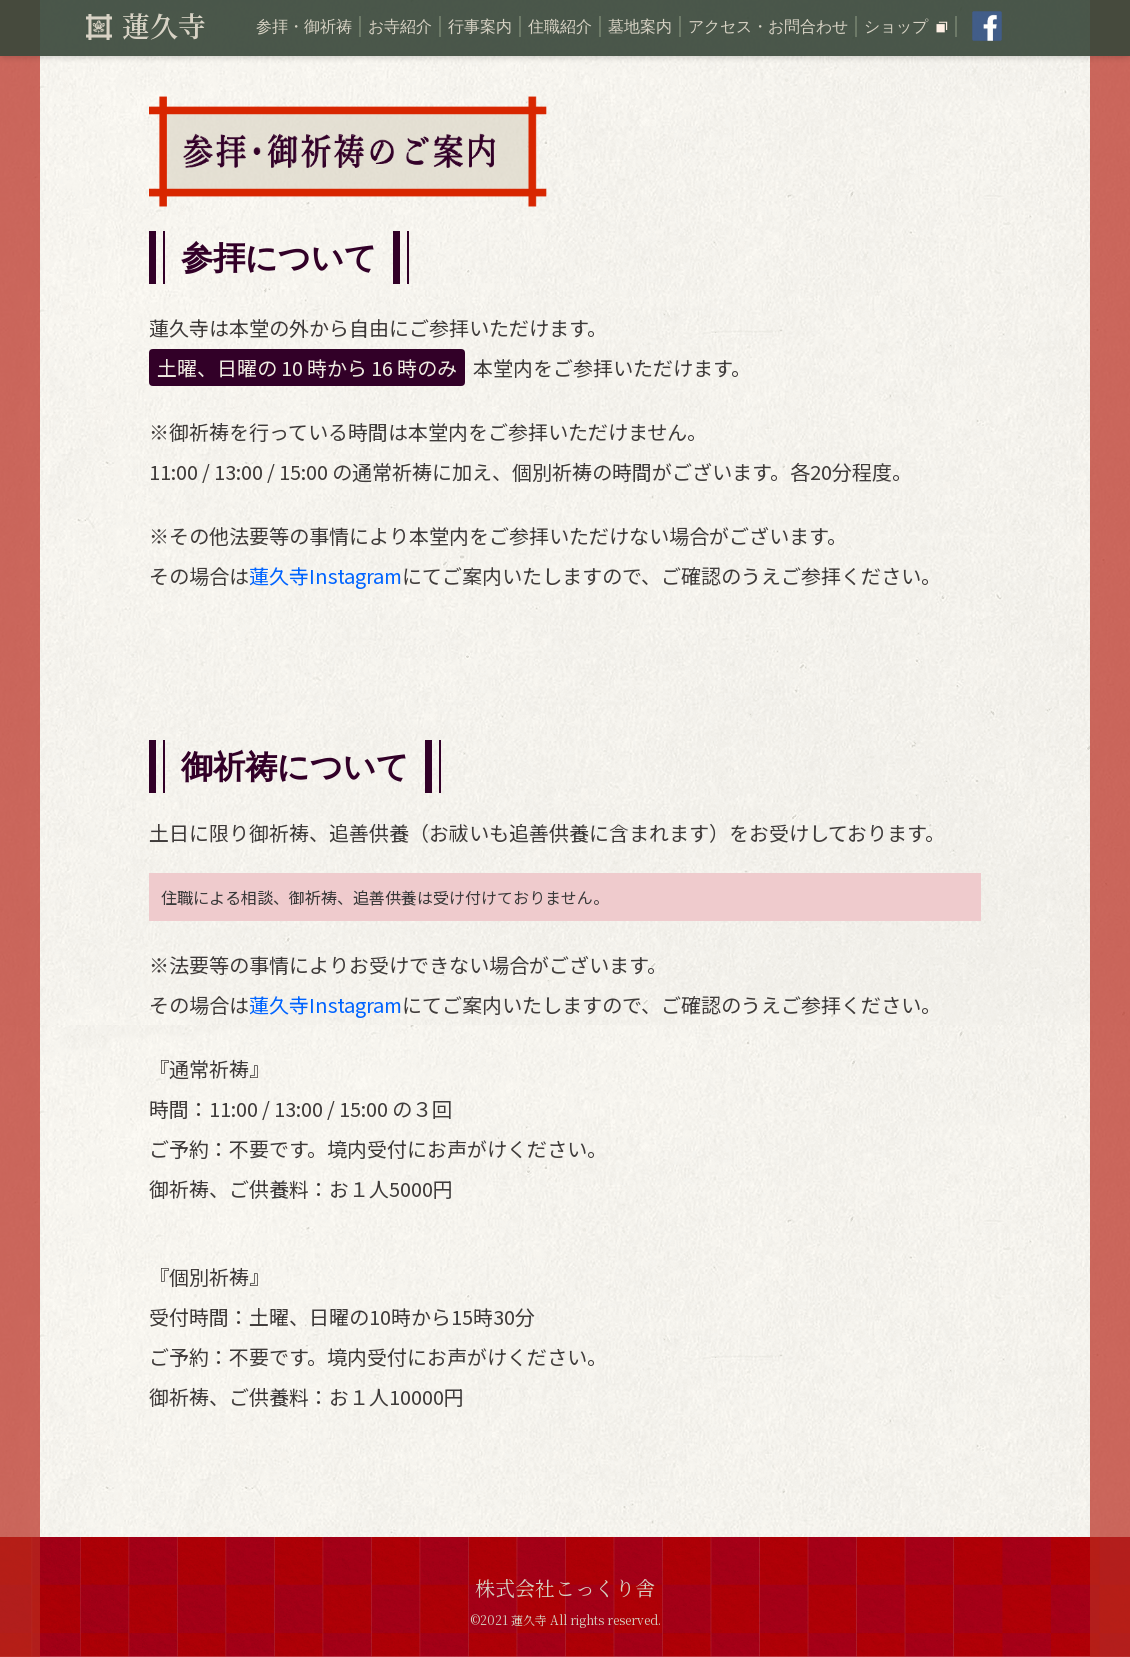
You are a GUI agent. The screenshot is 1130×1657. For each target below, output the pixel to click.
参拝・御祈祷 (304, 26)
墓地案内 (640, 26)
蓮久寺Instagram (325, 575)
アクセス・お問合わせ (768, 26)
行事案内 (480, 26)
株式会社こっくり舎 (565, 1587)
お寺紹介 (400, 26)
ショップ (906, 27)
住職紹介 (560, 26)
